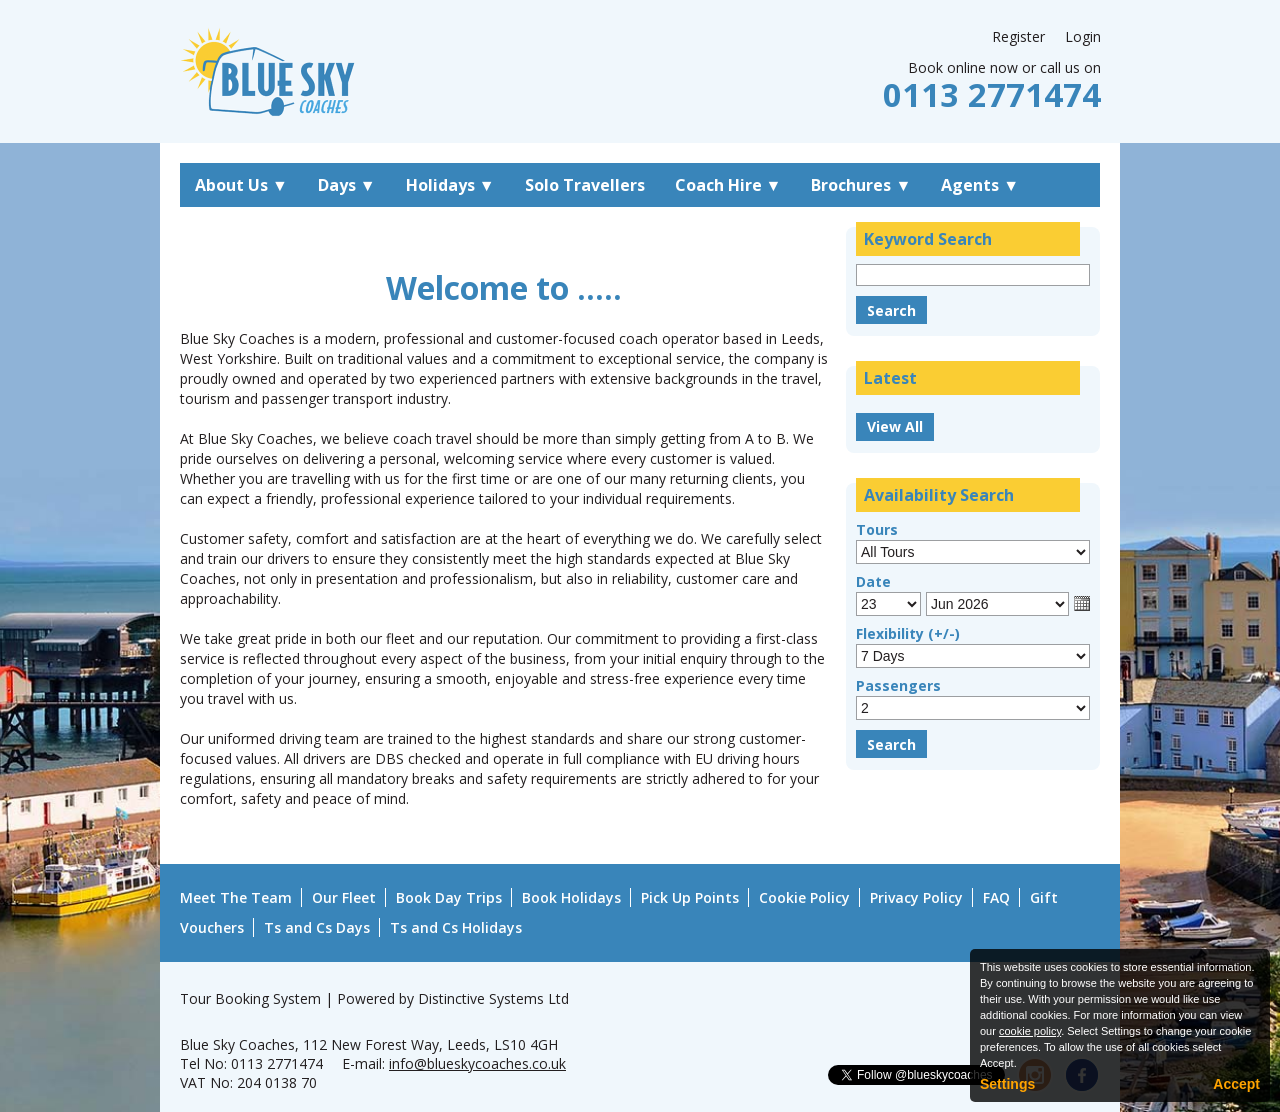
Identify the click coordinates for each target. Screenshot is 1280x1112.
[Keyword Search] (973, 275)
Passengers (898, 685)
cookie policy (1030, 1031)
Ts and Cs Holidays (456, 927)
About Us (241, 185)
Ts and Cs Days (317, 927)
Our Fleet (344, 897)
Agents (980, 185)
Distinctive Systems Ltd (493, 998)
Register (1018, 36)
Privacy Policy (916, 897)
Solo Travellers (585, 185)
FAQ (996, 897)
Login (1083, 36)
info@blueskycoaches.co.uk (477, 1063)
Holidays (450, 185)
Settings (1007, 1084)
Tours (877, 529)
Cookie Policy (804, 897)
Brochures (861, 185)
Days (347, 185)
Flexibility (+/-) (908, 633)
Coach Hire (728, 185)
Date (873, 581)
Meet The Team (236, 897)
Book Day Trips (449, 897)
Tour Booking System (250, 998)
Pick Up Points (690, 897)
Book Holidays (571, 897)
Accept (1236, 1084)
